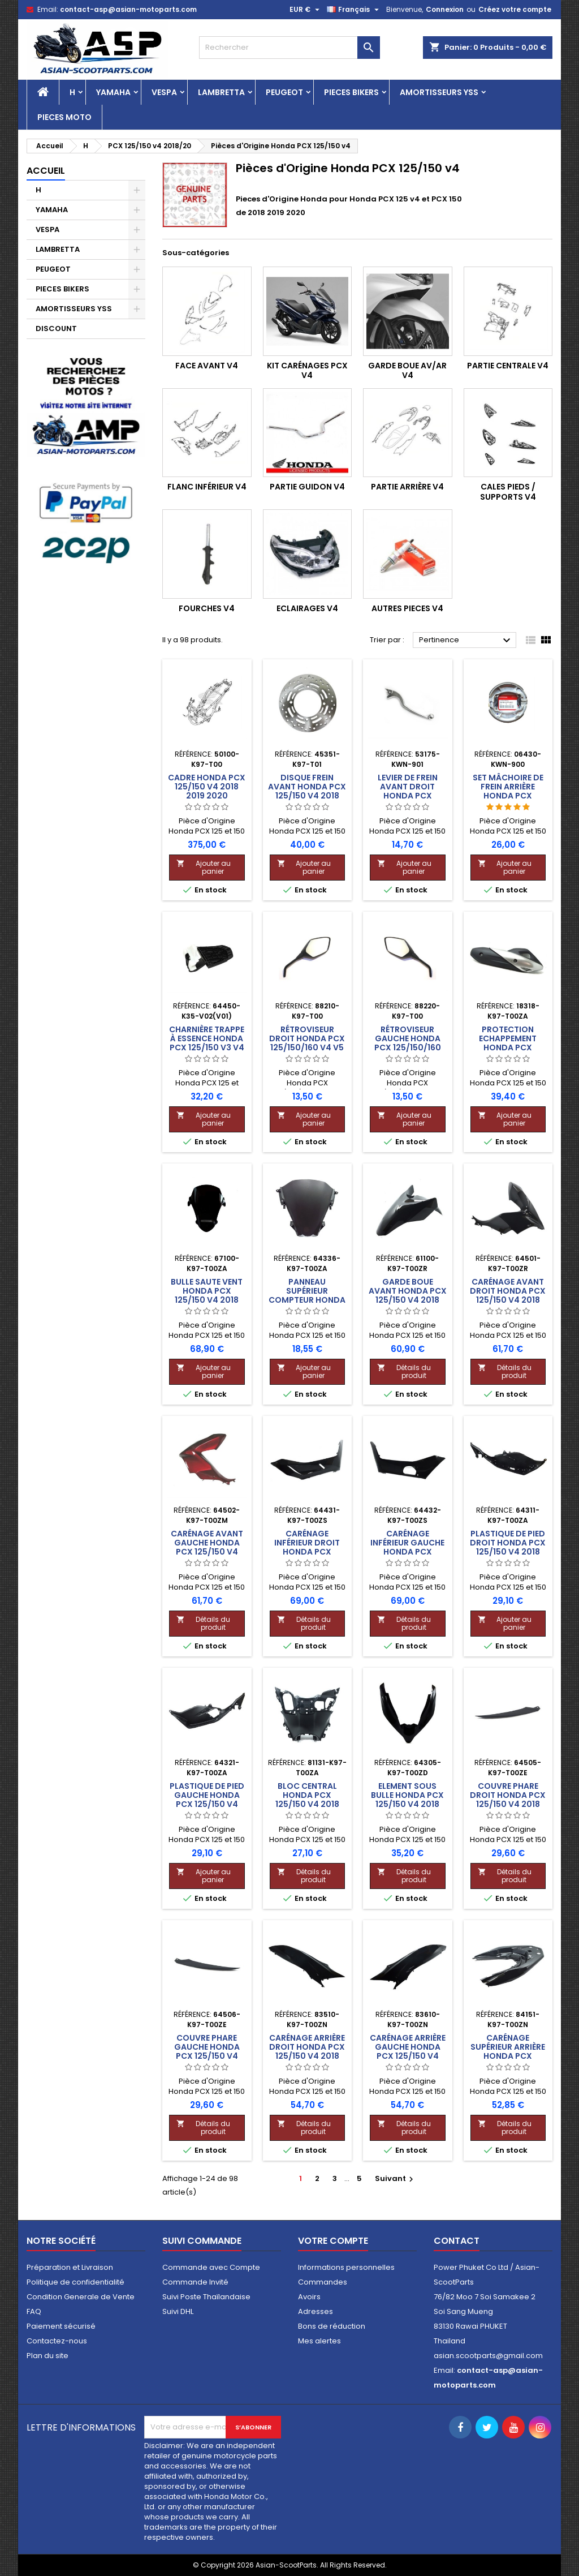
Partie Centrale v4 (507, 365)
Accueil (46, 170)
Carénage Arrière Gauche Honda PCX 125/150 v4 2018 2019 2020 (408, 2051)
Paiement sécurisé (61, 2326)
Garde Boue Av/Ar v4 (407, 370)
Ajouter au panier (203, 867)
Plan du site (47, 2355)
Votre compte (333, 2240)
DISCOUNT (56, 328)
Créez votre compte (514, 9)
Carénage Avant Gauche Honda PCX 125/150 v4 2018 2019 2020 (207, 1547)
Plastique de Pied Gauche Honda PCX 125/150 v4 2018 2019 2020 (207, 1799)
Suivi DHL (177, 2311)
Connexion (445, 9)
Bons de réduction (331, 2326)
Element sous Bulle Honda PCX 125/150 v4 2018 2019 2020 (407, 1799)
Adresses (315, 2311)
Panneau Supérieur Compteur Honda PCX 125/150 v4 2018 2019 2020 (307, 1300)
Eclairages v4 (307, 608)
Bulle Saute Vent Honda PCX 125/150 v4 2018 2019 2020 (207, 1295)
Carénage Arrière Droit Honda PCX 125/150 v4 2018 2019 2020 (307, 2051)
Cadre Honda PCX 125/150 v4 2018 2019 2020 (206, 786)
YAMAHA (113, 92)
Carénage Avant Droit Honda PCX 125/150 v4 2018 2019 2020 (508, 1295)
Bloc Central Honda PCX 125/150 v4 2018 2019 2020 (307, 1799)
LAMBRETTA (221, 92)
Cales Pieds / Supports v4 (508, 492)
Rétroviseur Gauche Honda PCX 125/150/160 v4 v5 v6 (407, 1043)
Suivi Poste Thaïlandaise (206, 2296)
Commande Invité (195, 2282)
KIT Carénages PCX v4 (307, 370)
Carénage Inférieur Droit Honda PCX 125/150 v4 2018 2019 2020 (307, 1551)
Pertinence (466, 640)
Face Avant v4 (206, 365)
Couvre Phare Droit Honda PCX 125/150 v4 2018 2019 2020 (508, 1799)
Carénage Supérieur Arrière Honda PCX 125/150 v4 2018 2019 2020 (507, 2056)
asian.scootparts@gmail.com (488, 2355)
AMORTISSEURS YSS (439, 92)
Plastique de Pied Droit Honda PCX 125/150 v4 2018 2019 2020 (508, 1547)
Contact (456, 2240)
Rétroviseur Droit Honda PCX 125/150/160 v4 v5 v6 (307, 1043)
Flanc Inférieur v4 (207, 486)
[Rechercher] (289, 47)
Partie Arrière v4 (407, 486)
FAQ (34, 2311)
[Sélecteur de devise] (306, 9)
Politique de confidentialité (75, 2282)
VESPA (164, 92)
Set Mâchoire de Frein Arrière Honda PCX (508, 786)
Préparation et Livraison (70, 2267)
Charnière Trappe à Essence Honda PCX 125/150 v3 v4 (206, 1038)
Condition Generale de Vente (81, 2296)
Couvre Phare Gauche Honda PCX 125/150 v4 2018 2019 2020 (207, 2051)
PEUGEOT (284, 92)
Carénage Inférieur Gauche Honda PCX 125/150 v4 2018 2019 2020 (407, 1551)
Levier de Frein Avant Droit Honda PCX (408, 786)
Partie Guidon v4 (307, 486)
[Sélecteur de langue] (354, 9)
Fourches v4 (207, 608)
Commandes (322, 2282)
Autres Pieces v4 (407, 608)
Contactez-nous (57, 2340)
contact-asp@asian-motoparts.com (128, 9)
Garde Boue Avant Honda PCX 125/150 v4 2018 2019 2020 (408, 1295)
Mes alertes (319, 2340)
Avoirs (309, 2296)
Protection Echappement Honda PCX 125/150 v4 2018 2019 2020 (508, 1047)
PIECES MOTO (64, 117)
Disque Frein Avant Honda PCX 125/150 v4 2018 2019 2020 (307, 791)
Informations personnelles (346, 2267)
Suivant (395, 2178)
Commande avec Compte (211, 2267)
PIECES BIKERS (351, 92)
